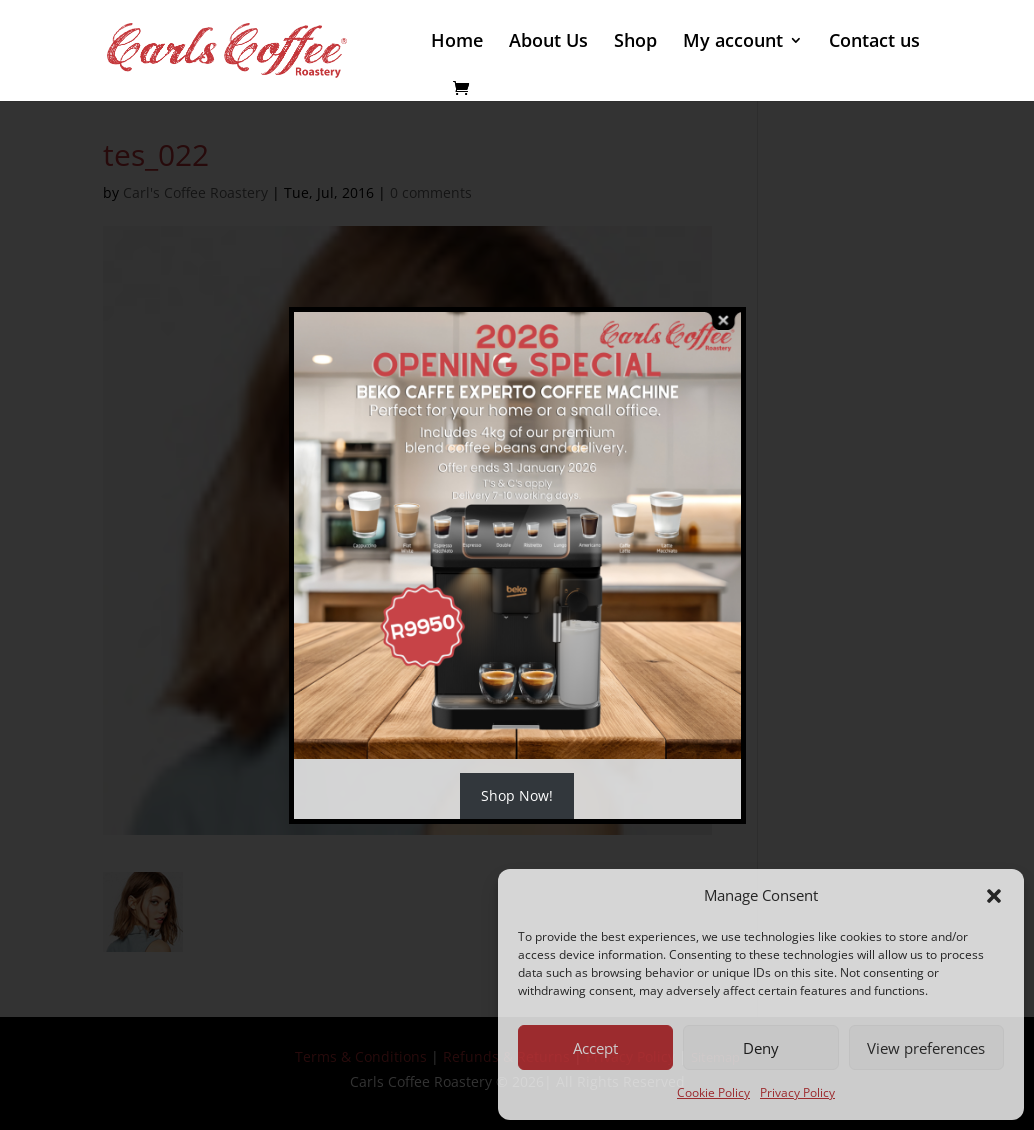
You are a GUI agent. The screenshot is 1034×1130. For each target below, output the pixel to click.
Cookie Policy (713, 1092)
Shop (635, 42)
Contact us (874, 42)
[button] (994, 896)
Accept (595, 1048)
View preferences (926, 1048)
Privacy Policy (797, 1092)
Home (457, 42)
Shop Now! (517, 795)
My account (733, 42)
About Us (548, 42)
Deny (761, 1048)
